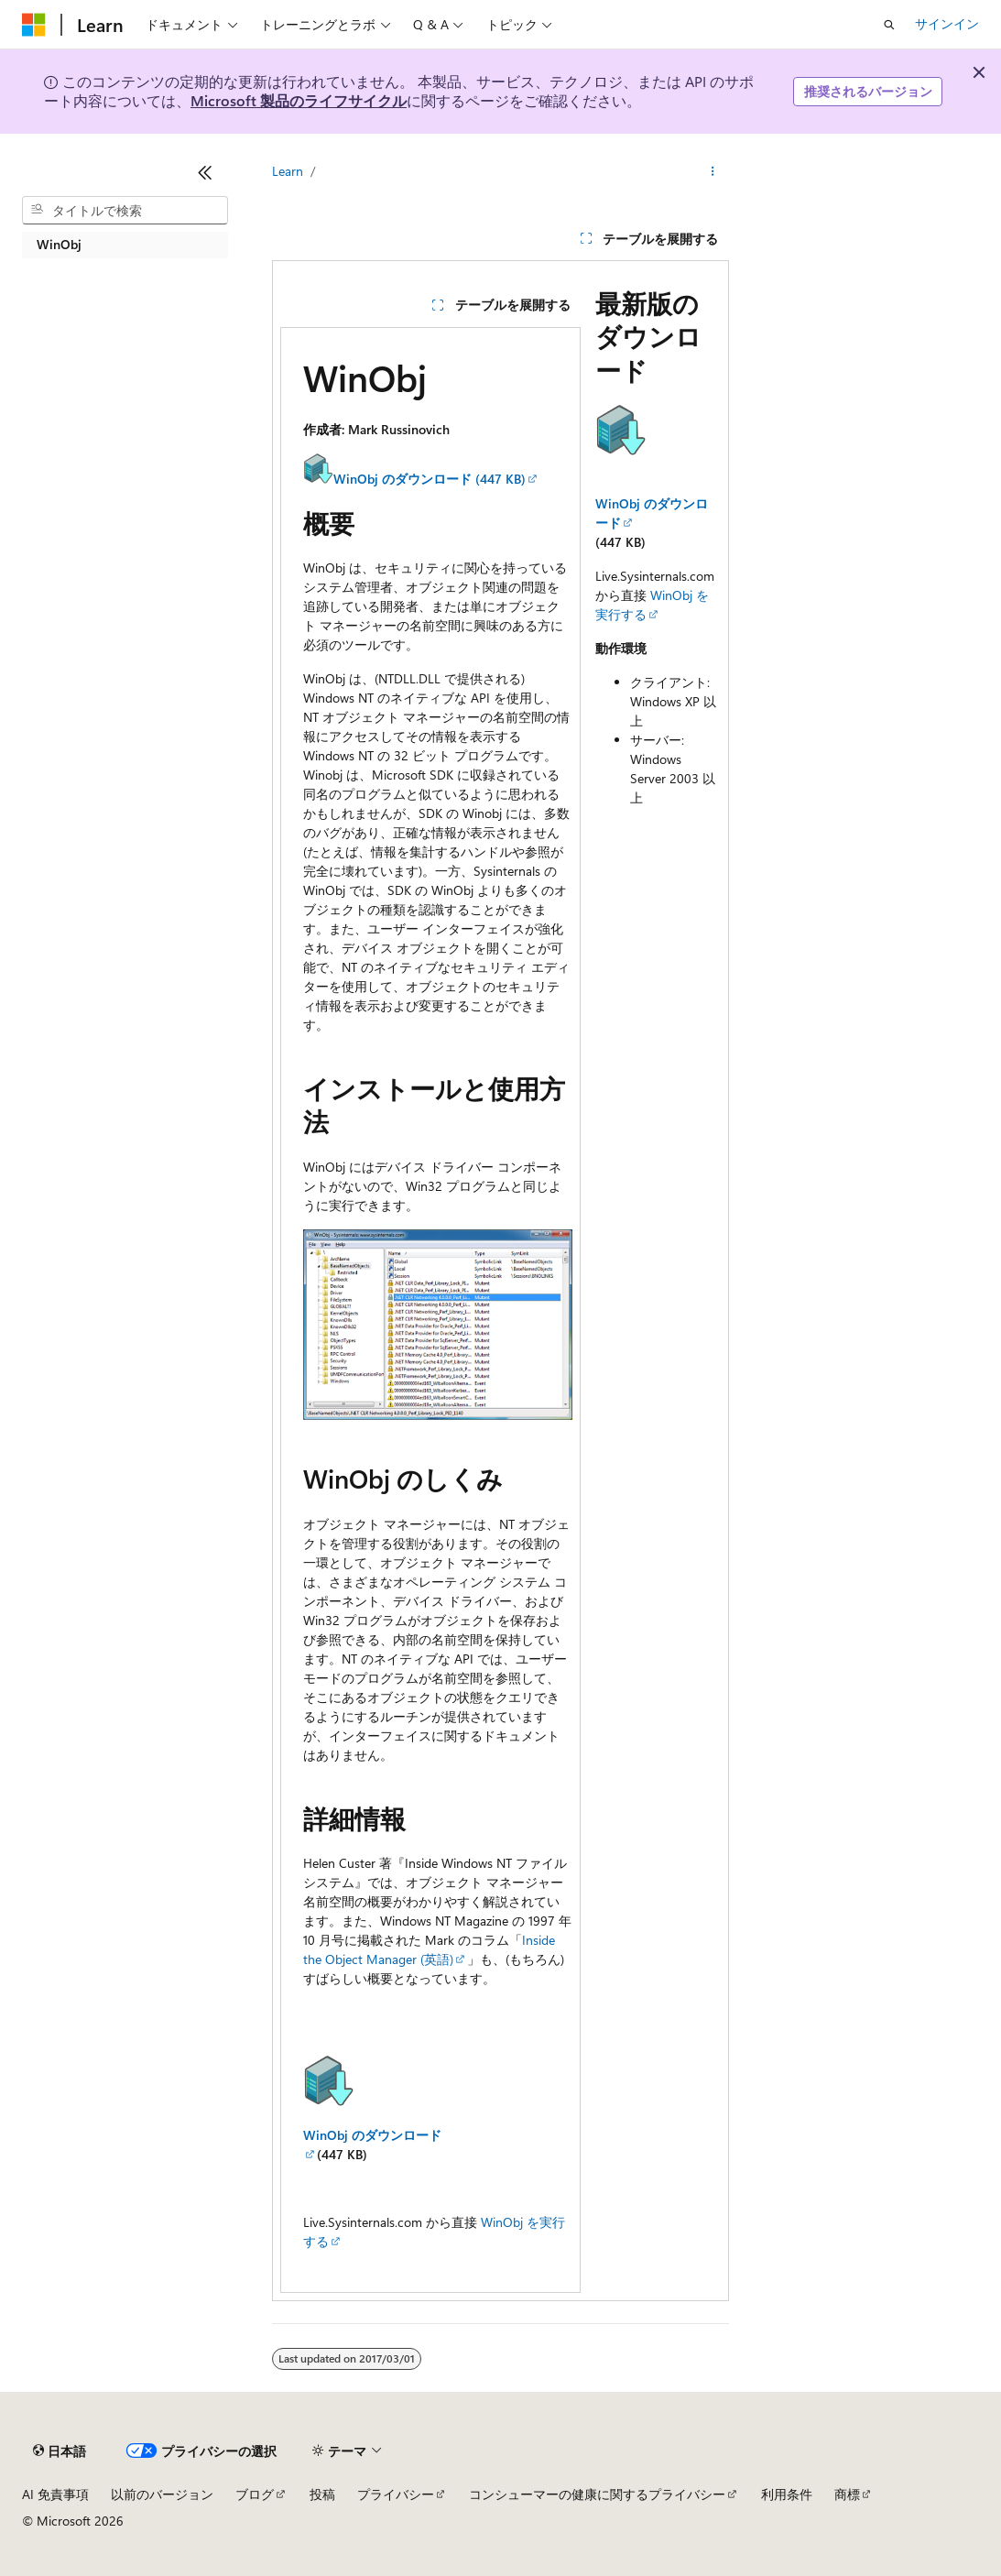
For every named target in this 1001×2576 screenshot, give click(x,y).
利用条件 (786, 2494)
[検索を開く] (889, 24)
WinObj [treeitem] (59, 244)
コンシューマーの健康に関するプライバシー (597, 2494)
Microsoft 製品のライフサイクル (298, 100)
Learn (287, 171)
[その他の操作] (713, 171)
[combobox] (125, 210)
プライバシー (395, 2494)
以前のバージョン (162, 2494)
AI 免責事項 (55, 2494)
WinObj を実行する (652, 604)
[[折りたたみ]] (205, 172)
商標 (847, 2494)
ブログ (254, 2494)
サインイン (947, 23)
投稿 (322, 2494)
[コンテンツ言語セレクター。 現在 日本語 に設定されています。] (59, 2451)
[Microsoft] (34, 25)
